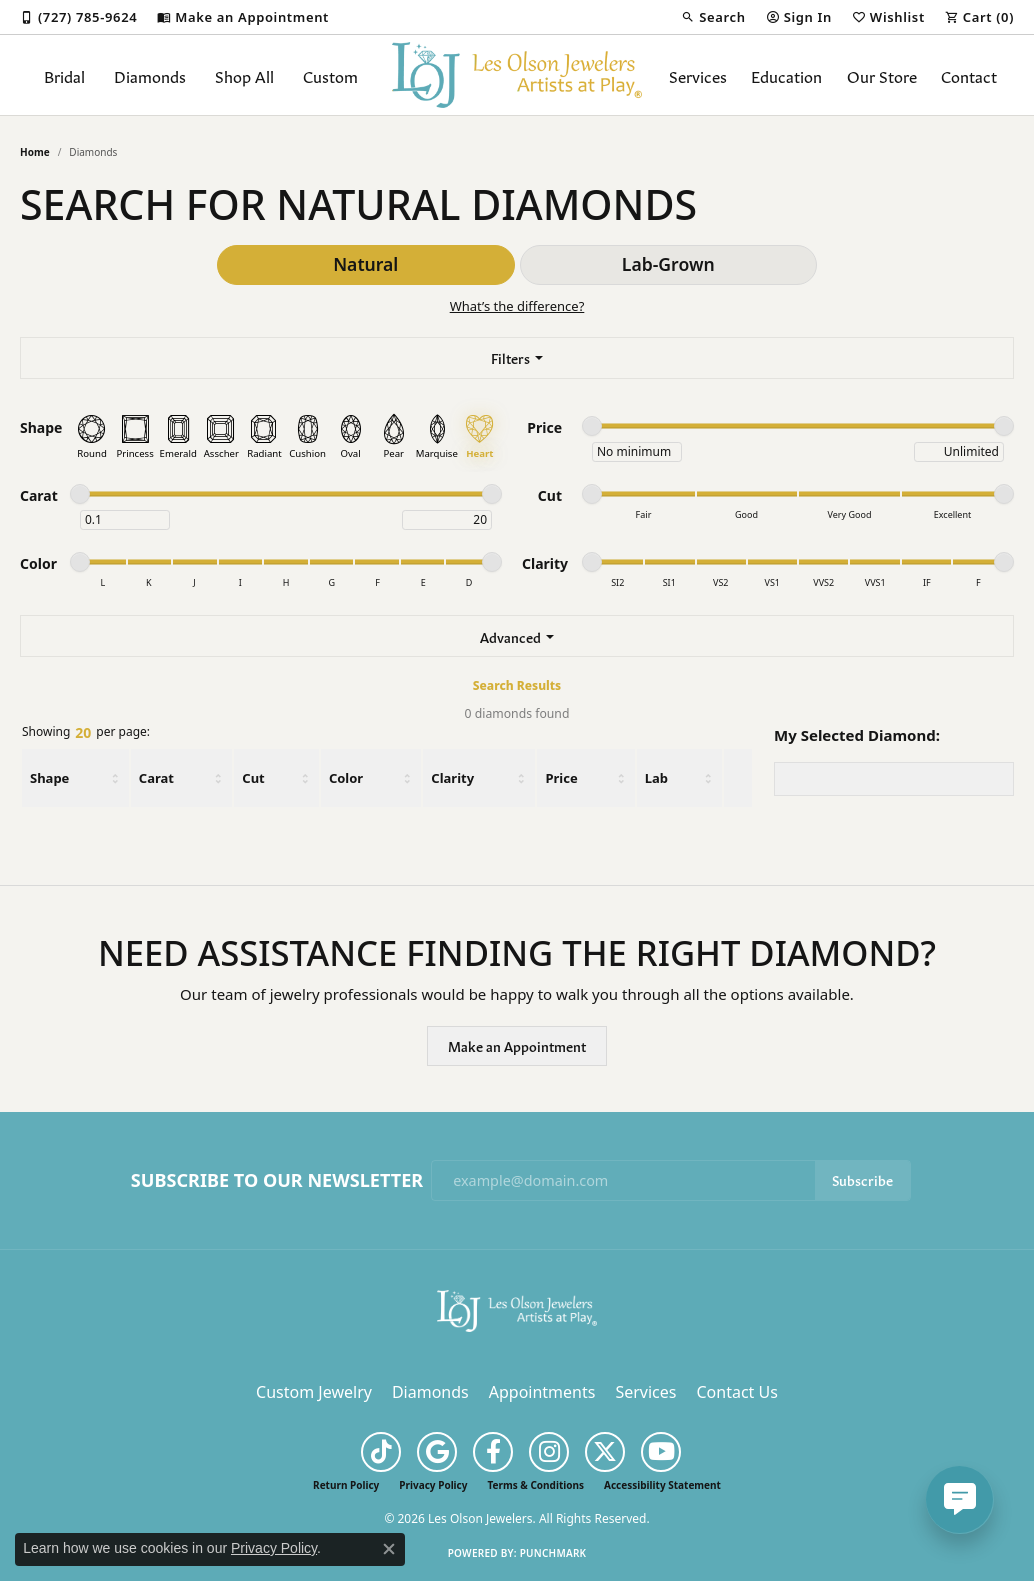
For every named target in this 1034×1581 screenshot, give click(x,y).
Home (35, 152)
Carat (156, 778)
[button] (713, 17)
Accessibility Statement (662, 1485)
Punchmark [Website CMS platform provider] (553, 1553)
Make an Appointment (517, 1045)
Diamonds (150, 75)
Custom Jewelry (314, 1392)
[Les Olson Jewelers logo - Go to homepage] (517, 75)
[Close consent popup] (389, 1549)
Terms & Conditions (535, 1485)
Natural (365, 264)
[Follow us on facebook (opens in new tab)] (493, 1452)
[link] (78, 17)
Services (698, 75)
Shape (49, 778)
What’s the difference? (517, 306)
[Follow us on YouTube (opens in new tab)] (661, 1452)
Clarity (452, 778)
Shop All (244, 75)
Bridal (64, 75)
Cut (253, 778)
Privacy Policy (433, 1485)
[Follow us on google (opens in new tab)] (437, 1452)
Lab (656, 778)
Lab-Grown (668, 264)
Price (561, 778)
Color (346, 778)
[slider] (592, 426)
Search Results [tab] (517, 685)
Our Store (882, 75)
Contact (969, 75)
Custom (330, 75)
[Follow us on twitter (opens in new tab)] (605, 1452)
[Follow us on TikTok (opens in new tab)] (381, 1452)
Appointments (542, 1392)
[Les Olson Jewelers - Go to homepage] (517, 1310)
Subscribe (862, 1179)
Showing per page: (86, 733)
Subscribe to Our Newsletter (277, 1181)
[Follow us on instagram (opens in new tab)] (549, 1452)
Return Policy (346, 1485)
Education (786, 75)
